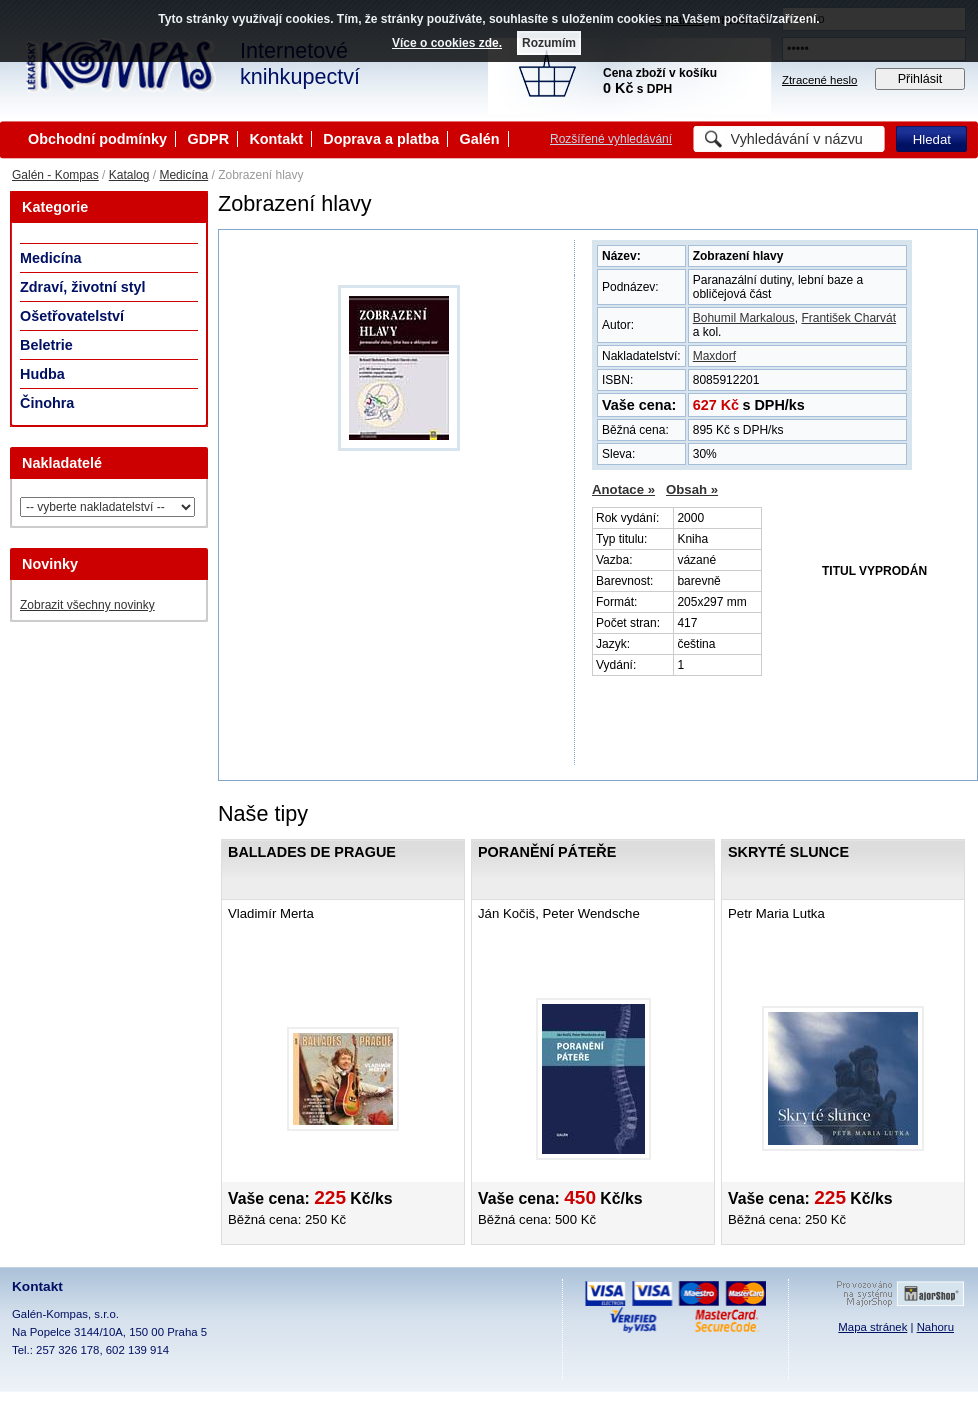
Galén (480, 139)
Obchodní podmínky (97, 139)
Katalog (129, 175)
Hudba (42, 374)
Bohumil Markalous (744, 318)
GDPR (208, 139)
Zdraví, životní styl (83, 287)
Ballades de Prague (312, 852)
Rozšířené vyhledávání (611, 139)
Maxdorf (714, 356)
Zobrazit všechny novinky (87, 605)
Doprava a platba (381, 139)
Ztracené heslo (819, 80)
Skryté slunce (788, 852)
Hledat (932, 139)
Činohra (47, 403)
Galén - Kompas (55, 175)
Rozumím (549, 43)
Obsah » (692, 489)
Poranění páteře (547, 852)
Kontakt (276, 139)
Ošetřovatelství (72, 316)
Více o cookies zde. (447, 43)
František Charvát (848, 318)
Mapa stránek (872, 1327)
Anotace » (623, 489)
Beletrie (46, 345)
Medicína (183, 175)
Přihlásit (920, 79)
